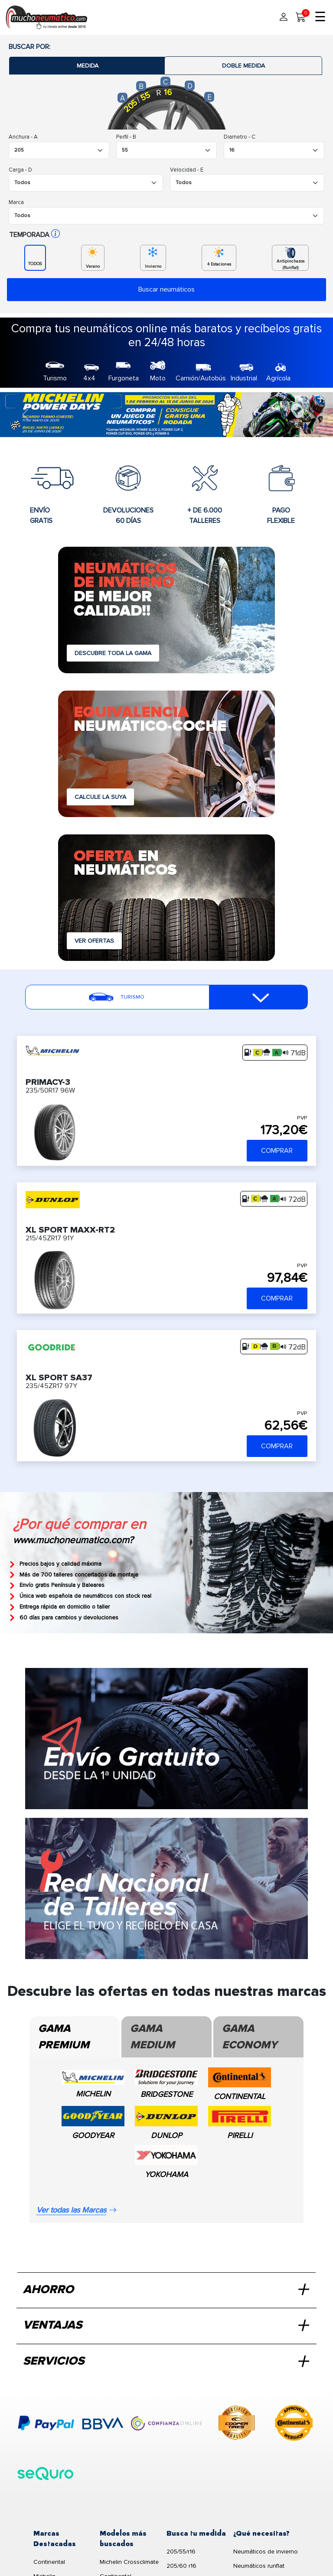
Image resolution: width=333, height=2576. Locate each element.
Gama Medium (152, 2036)
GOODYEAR (93, 2135)
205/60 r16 (181, 2566)
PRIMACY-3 (48, 1081)
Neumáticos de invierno (265, 2551)
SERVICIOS (165, 2361)
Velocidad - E (186, 169)
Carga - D (20, 169)
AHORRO (165, 2290)
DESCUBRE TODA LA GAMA (113, 653)
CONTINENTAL (239, 2096)
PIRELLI (239, 2135)
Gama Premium (63, 2036)
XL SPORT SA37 (59, 1377)
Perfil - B (126, 136)
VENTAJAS (165, 2325)
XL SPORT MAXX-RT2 (70, 1229)
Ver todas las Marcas (76, 2210)
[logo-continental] (293, 2424)
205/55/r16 (181, 2551)
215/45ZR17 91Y (50, 1238)
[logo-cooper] (236, 2424)
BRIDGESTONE (166, 2094)
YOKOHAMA (166, 2174)
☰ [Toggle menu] (320, 17)
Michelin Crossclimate (129, 2562)
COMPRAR (277, 1150)
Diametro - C (239, 136)
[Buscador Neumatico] (59, 150)
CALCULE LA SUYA (100, 797)
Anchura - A (23, 136)
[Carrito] (301, 17)
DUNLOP (166, 2135)
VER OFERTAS (94, 940)
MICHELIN (93, 2094)
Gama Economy (249, 2036)
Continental (49, 2562)
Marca (16, 202)
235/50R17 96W (50, 1090)
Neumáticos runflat (258, 2566)
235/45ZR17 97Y (51, 1386)
